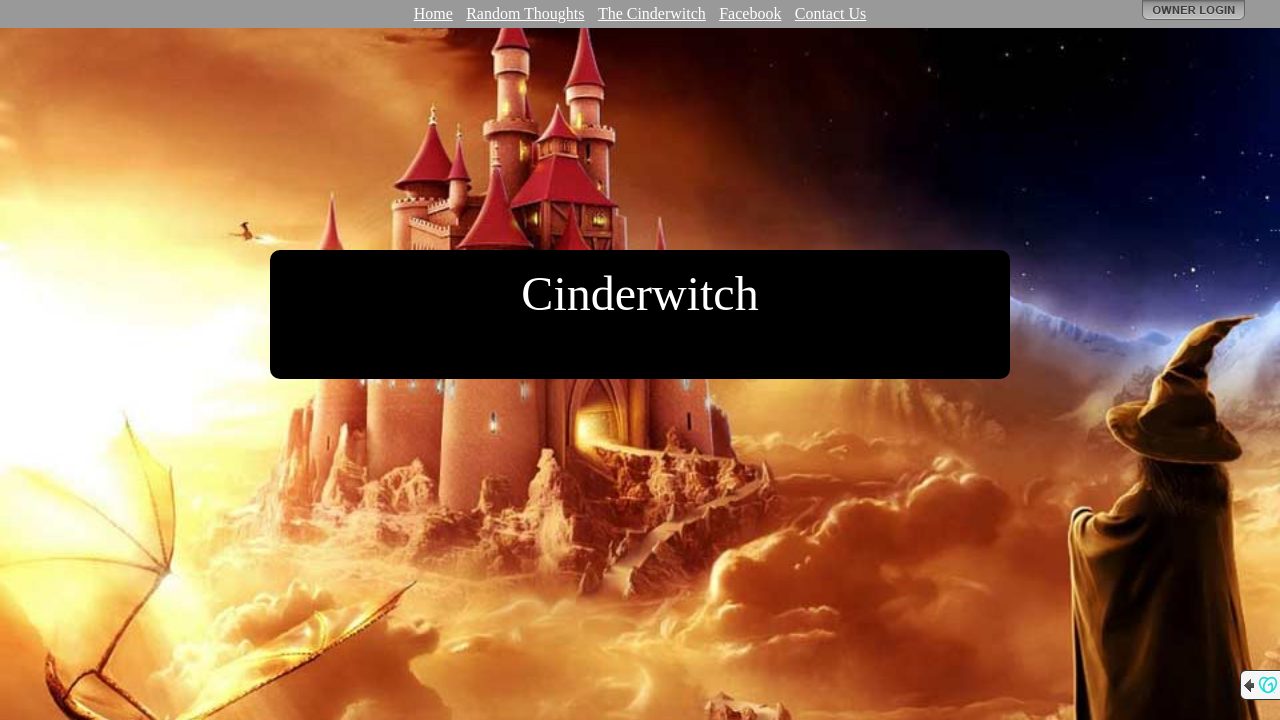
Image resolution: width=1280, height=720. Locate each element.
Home (433, 13)
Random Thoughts (525, 13)
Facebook (750, 13)
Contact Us (831, 13)
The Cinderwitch (652, 13)
